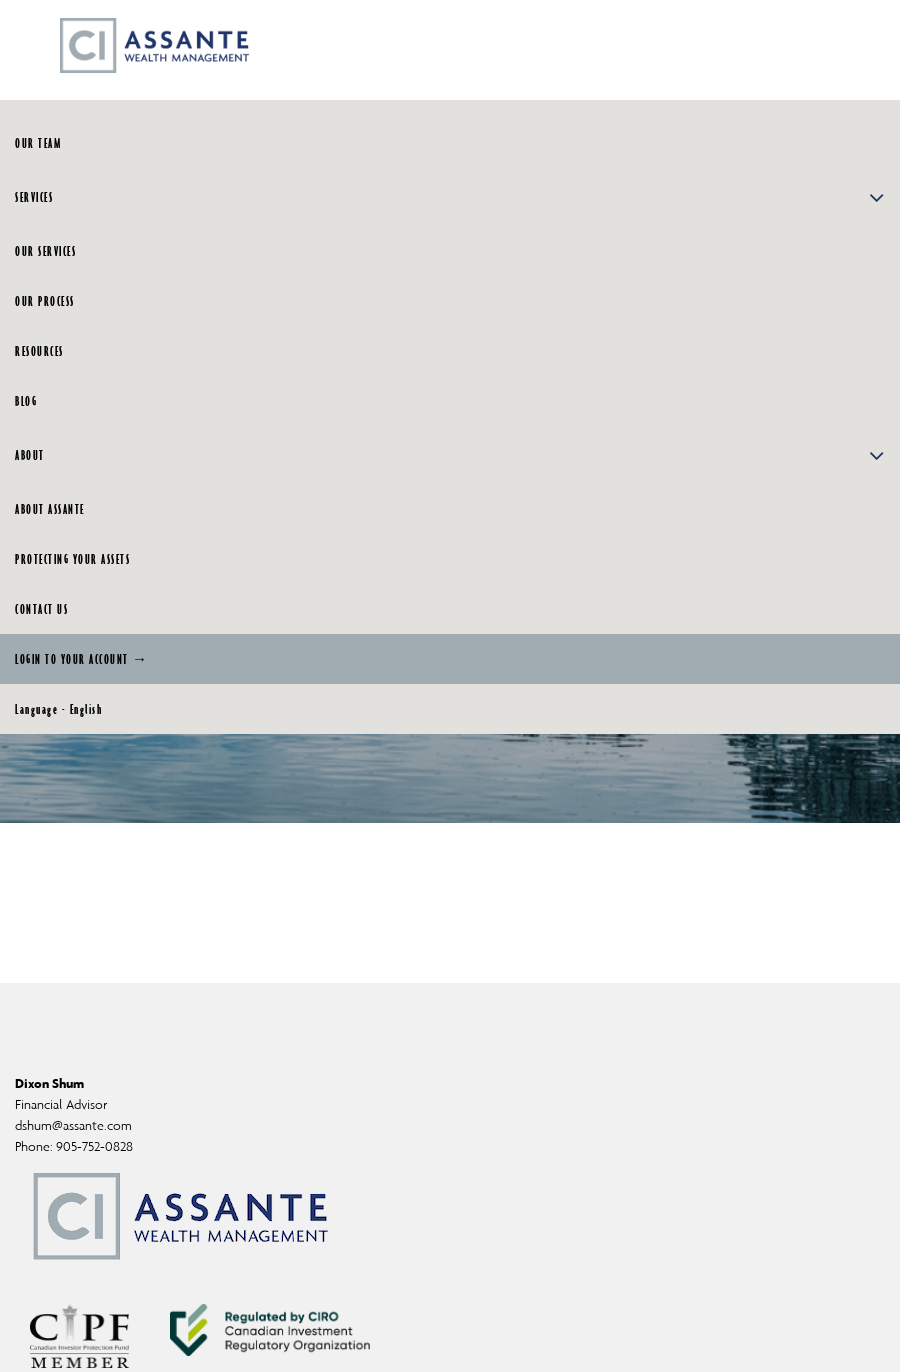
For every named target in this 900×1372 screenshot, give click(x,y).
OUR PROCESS (45, 301)
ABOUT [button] (450, 455)
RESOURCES (39, 351)
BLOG (26, 401)
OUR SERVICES (45, 251)
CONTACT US (41, 609)
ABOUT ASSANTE (50, 509)
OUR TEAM (38, 143)
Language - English (58, 709)
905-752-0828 (94, 1146)
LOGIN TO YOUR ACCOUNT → (82, 659)
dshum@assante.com (73, 1125)
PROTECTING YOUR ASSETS (72, 559)
